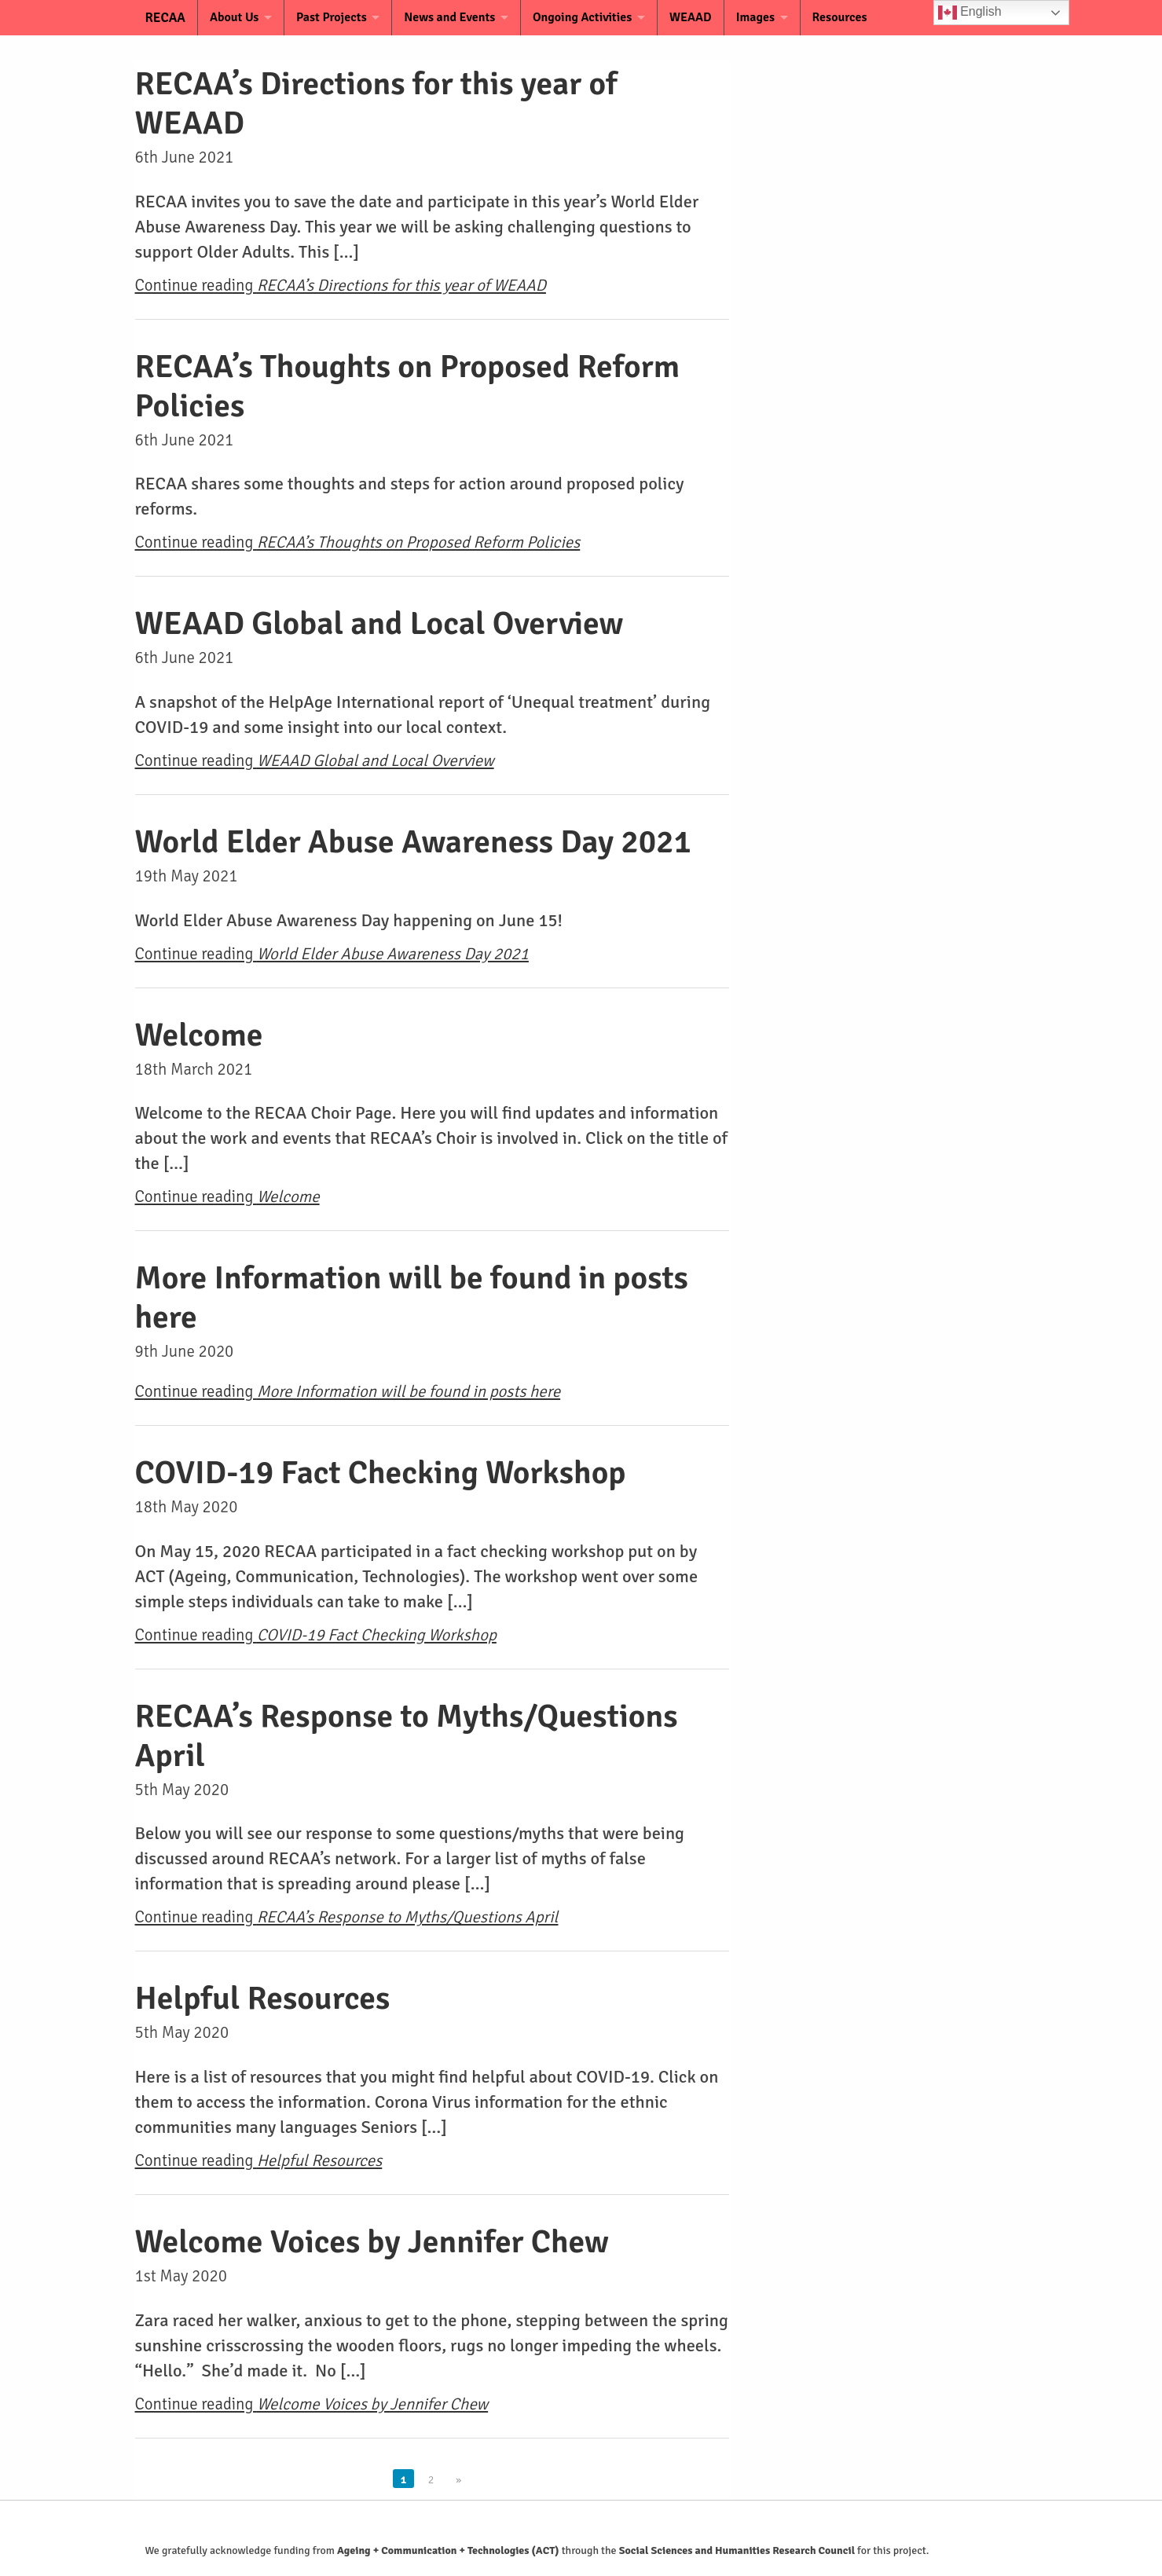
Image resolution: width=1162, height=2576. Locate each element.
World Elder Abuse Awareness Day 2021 (413, 842)
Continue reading (340, 285)
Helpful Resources (262, 1998)
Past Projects (334, 17)
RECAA (155, 17)
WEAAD (701, 17)
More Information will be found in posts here (411, 1297)
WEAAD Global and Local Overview (379, 623)
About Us (234, 17)
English (970, 12)
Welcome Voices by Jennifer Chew (372, 2242)
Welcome (199, 1035)
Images (765, 17)
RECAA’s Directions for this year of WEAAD (376, 103)
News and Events (454, 17)
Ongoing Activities (590, 17)
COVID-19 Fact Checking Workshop (380, 1473)
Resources (852, 17)
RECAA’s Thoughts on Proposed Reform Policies (407, 386)
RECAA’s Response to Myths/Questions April (406, 1735)
